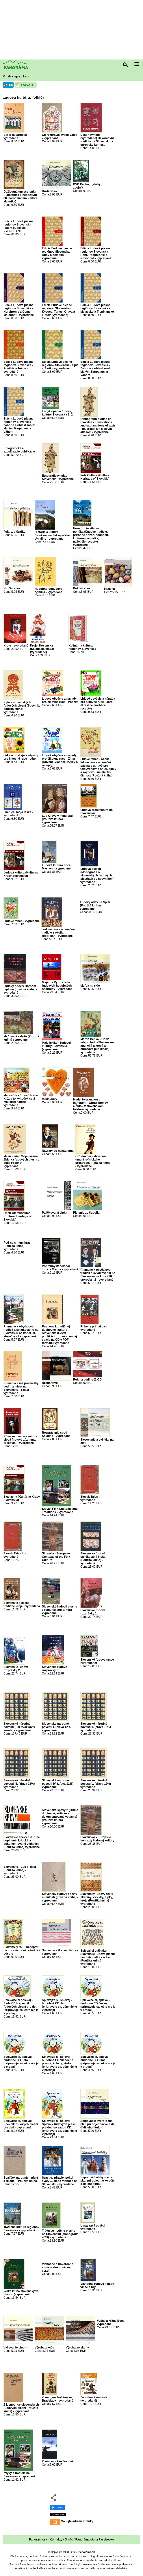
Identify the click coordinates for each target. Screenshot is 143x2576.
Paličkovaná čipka (54, 1212)
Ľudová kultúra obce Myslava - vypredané (56, 867)
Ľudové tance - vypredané (21, 921)
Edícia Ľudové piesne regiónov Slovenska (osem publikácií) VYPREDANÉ (18, 226)
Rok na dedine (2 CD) (88, 1379)
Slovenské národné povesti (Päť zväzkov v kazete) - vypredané (19, 1727)
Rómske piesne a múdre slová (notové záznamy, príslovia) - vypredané (20, 1439)
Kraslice (110, 588)
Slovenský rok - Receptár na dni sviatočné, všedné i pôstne (21, 1950)
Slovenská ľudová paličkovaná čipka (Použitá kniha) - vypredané (92, 1558)
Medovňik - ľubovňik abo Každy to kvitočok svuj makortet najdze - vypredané (20, 1100)
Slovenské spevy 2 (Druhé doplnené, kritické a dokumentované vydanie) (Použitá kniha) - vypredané (60, 1816)
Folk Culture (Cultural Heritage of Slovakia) (95, 477)
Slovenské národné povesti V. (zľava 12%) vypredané (95, 1784)
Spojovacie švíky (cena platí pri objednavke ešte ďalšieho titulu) (97, 2124)
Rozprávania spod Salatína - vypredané (56, 1434)
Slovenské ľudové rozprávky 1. (92, 1612)
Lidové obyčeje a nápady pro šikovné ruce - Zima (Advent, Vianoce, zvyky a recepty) (60, 760)
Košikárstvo (81, 588)
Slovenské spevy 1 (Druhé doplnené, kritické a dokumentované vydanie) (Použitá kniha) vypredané (21, 1842)
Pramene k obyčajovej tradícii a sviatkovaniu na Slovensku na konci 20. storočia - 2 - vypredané (97, 1274)
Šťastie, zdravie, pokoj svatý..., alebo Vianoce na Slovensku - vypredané (59, 2181)
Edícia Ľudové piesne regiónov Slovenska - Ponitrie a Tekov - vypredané (18, 366)
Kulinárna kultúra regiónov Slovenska (82, 647)
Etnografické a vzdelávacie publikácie (19, 450)
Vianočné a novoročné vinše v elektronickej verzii (57, 2267)
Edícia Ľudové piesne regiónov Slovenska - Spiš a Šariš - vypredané (60, 365)
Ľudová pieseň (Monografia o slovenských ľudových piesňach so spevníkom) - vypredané (98, 875)
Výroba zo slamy (77, 2347)
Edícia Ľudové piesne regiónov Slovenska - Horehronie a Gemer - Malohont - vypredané (18, 309)
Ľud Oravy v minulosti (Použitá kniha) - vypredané (57, 819)
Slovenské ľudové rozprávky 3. (54, 1668)
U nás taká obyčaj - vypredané (93, 2227)
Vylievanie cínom (15, 2347)
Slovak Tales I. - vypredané (91, 1498)
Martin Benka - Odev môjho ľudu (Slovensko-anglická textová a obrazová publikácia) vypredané (97, 1046)
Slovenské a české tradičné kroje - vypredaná (21, 1604)
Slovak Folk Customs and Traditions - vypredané (60, 1510)
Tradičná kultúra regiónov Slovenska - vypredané (21, 2228)
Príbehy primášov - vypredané (93, 1328)
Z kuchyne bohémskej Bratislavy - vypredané (57, 2399)
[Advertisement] (72, 30)
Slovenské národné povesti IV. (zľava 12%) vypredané (57, 1784)
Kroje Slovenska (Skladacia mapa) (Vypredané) (42, 649)
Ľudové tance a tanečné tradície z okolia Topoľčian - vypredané (58, 932)
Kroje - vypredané (15, 645)
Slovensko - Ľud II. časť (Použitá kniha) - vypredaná (19, 1870)
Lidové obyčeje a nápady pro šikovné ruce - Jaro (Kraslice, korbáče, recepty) (97, 703)
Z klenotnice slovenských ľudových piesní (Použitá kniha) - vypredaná (21, 2408)
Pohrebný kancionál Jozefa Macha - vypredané (60, 1267)
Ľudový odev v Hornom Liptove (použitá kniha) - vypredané (20, 989)
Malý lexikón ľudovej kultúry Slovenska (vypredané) (56, 1046)
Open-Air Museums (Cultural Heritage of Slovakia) (17, 1216)
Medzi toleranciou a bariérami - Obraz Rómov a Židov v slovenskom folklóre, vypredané (90, 1104)
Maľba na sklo (90, 985)
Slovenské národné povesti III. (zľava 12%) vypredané (19, 1784)
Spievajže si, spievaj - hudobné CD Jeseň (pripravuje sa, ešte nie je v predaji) (97, 2004)
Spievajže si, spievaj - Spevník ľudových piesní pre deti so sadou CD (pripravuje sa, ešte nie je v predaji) (59, 2127)
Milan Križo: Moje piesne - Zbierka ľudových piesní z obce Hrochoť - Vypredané (21, 1161)
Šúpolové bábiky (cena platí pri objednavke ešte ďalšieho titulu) (97, 2180)
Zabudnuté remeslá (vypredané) (93, 2399)
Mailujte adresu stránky (77, 2521)
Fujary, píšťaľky (14, 531)
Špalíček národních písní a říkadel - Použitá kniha (20, 2179)
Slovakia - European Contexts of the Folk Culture (56, 1557)
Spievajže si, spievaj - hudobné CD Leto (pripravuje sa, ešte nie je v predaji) (20, 2061)
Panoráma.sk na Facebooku (94, 2539)
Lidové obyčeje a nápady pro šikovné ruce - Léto (20, 757)
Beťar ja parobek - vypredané (16, 136)
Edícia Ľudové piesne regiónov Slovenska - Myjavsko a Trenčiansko (97, 308)
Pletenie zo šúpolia (86, 1212)
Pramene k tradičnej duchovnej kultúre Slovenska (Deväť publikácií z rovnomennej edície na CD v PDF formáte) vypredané (59, 1334)
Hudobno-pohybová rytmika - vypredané (48, 590)
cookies (52, 2564)
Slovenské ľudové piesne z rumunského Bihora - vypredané (59, 1610)
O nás (69, 2539)
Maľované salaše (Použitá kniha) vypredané (21, 1038)
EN (11, 84)
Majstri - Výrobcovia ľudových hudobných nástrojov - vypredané (57, 985)
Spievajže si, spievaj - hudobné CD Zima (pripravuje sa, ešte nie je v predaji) (97, 2061)
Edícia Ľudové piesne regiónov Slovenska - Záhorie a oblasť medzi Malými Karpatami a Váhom (96, 368)
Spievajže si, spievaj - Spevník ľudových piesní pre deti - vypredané (20, 2124)
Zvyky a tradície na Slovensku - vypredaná (19, 2474)
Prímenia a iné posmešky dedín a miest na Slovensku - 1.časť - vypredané (20, 1388)
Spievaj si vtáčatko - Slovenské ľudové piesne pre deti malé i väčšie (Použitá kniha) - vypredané (98, 1957)
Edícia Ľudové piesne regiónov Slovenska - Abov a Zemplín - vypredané (57, 253)
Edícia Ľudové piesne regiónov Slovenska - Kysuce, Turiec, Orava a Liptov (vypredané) (58, 309)
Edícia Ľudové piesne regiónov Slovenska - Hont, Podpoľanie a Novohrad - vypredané (95, 253)
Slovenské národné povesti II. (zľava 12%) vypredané (95, 1727)
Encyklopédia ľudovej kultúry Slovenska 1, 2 (57, 413)
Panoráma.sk (86, 2552)
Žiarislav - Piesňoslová (58, 2461)
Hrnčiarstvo (11, 588)
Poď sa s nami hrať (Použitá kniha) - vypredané (16, 1246)
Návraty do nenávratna (58, 1150)
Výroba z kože (44, 2347)
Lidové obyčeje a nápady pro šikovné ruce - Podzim (60, 700)
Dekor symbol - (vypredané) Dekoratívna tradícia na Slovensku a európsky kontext (97, 139)
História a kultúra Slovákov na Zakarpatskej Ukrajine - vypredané (52, 535)
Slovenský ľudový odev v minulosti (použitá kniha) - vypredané (60, 1897)
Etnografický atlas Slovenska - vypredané (58, 477)
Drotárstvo (49, 191)
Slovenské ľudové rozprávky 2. (16, 1668)
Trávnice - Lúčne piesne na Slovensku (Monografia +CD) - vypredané (60, 2234)
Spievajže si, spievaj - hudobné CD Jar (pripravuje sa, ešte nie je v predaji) (59, 2004)
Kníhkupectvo (16, 76)
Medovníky (49, 1099)
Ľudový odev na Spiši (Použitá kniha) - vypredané (95, 905)
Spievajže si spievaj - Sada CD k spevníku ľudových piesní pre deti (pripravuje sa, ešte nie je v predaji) (20, 2006)
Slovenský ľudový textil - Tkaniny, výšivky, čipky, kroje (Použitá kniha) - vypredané (97, 1898)
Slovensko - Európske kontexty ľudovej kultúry (97, 1839)
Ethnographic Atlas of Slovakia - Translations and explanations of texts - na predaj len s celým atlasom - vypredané (98, 425)
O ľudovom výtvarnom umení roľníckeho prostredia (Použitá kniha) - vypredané (93, 1161)
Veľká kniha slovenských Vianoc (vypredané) (20, 2293)
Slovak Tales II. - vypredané (14, 1555)
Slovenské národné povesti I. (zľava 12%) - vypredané (57, 1727)
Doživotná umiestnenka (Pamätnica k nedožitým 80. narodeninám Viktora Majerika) (20, 196)
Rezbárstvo (50, 1382)
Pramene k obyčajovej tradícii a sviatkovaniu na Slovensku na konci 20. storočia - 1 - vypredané (20, 1331)
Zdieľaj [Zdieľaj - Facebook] (57, 2507)
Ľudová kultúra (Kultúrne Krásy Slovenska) (20, 874)
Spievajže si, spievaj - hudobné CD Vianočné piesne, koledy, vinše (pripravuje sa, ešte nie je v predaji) (59, 2063)
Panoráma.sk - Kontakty (45, 2539)
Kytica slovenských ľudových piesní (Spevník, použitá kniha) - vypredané (21, 707)
